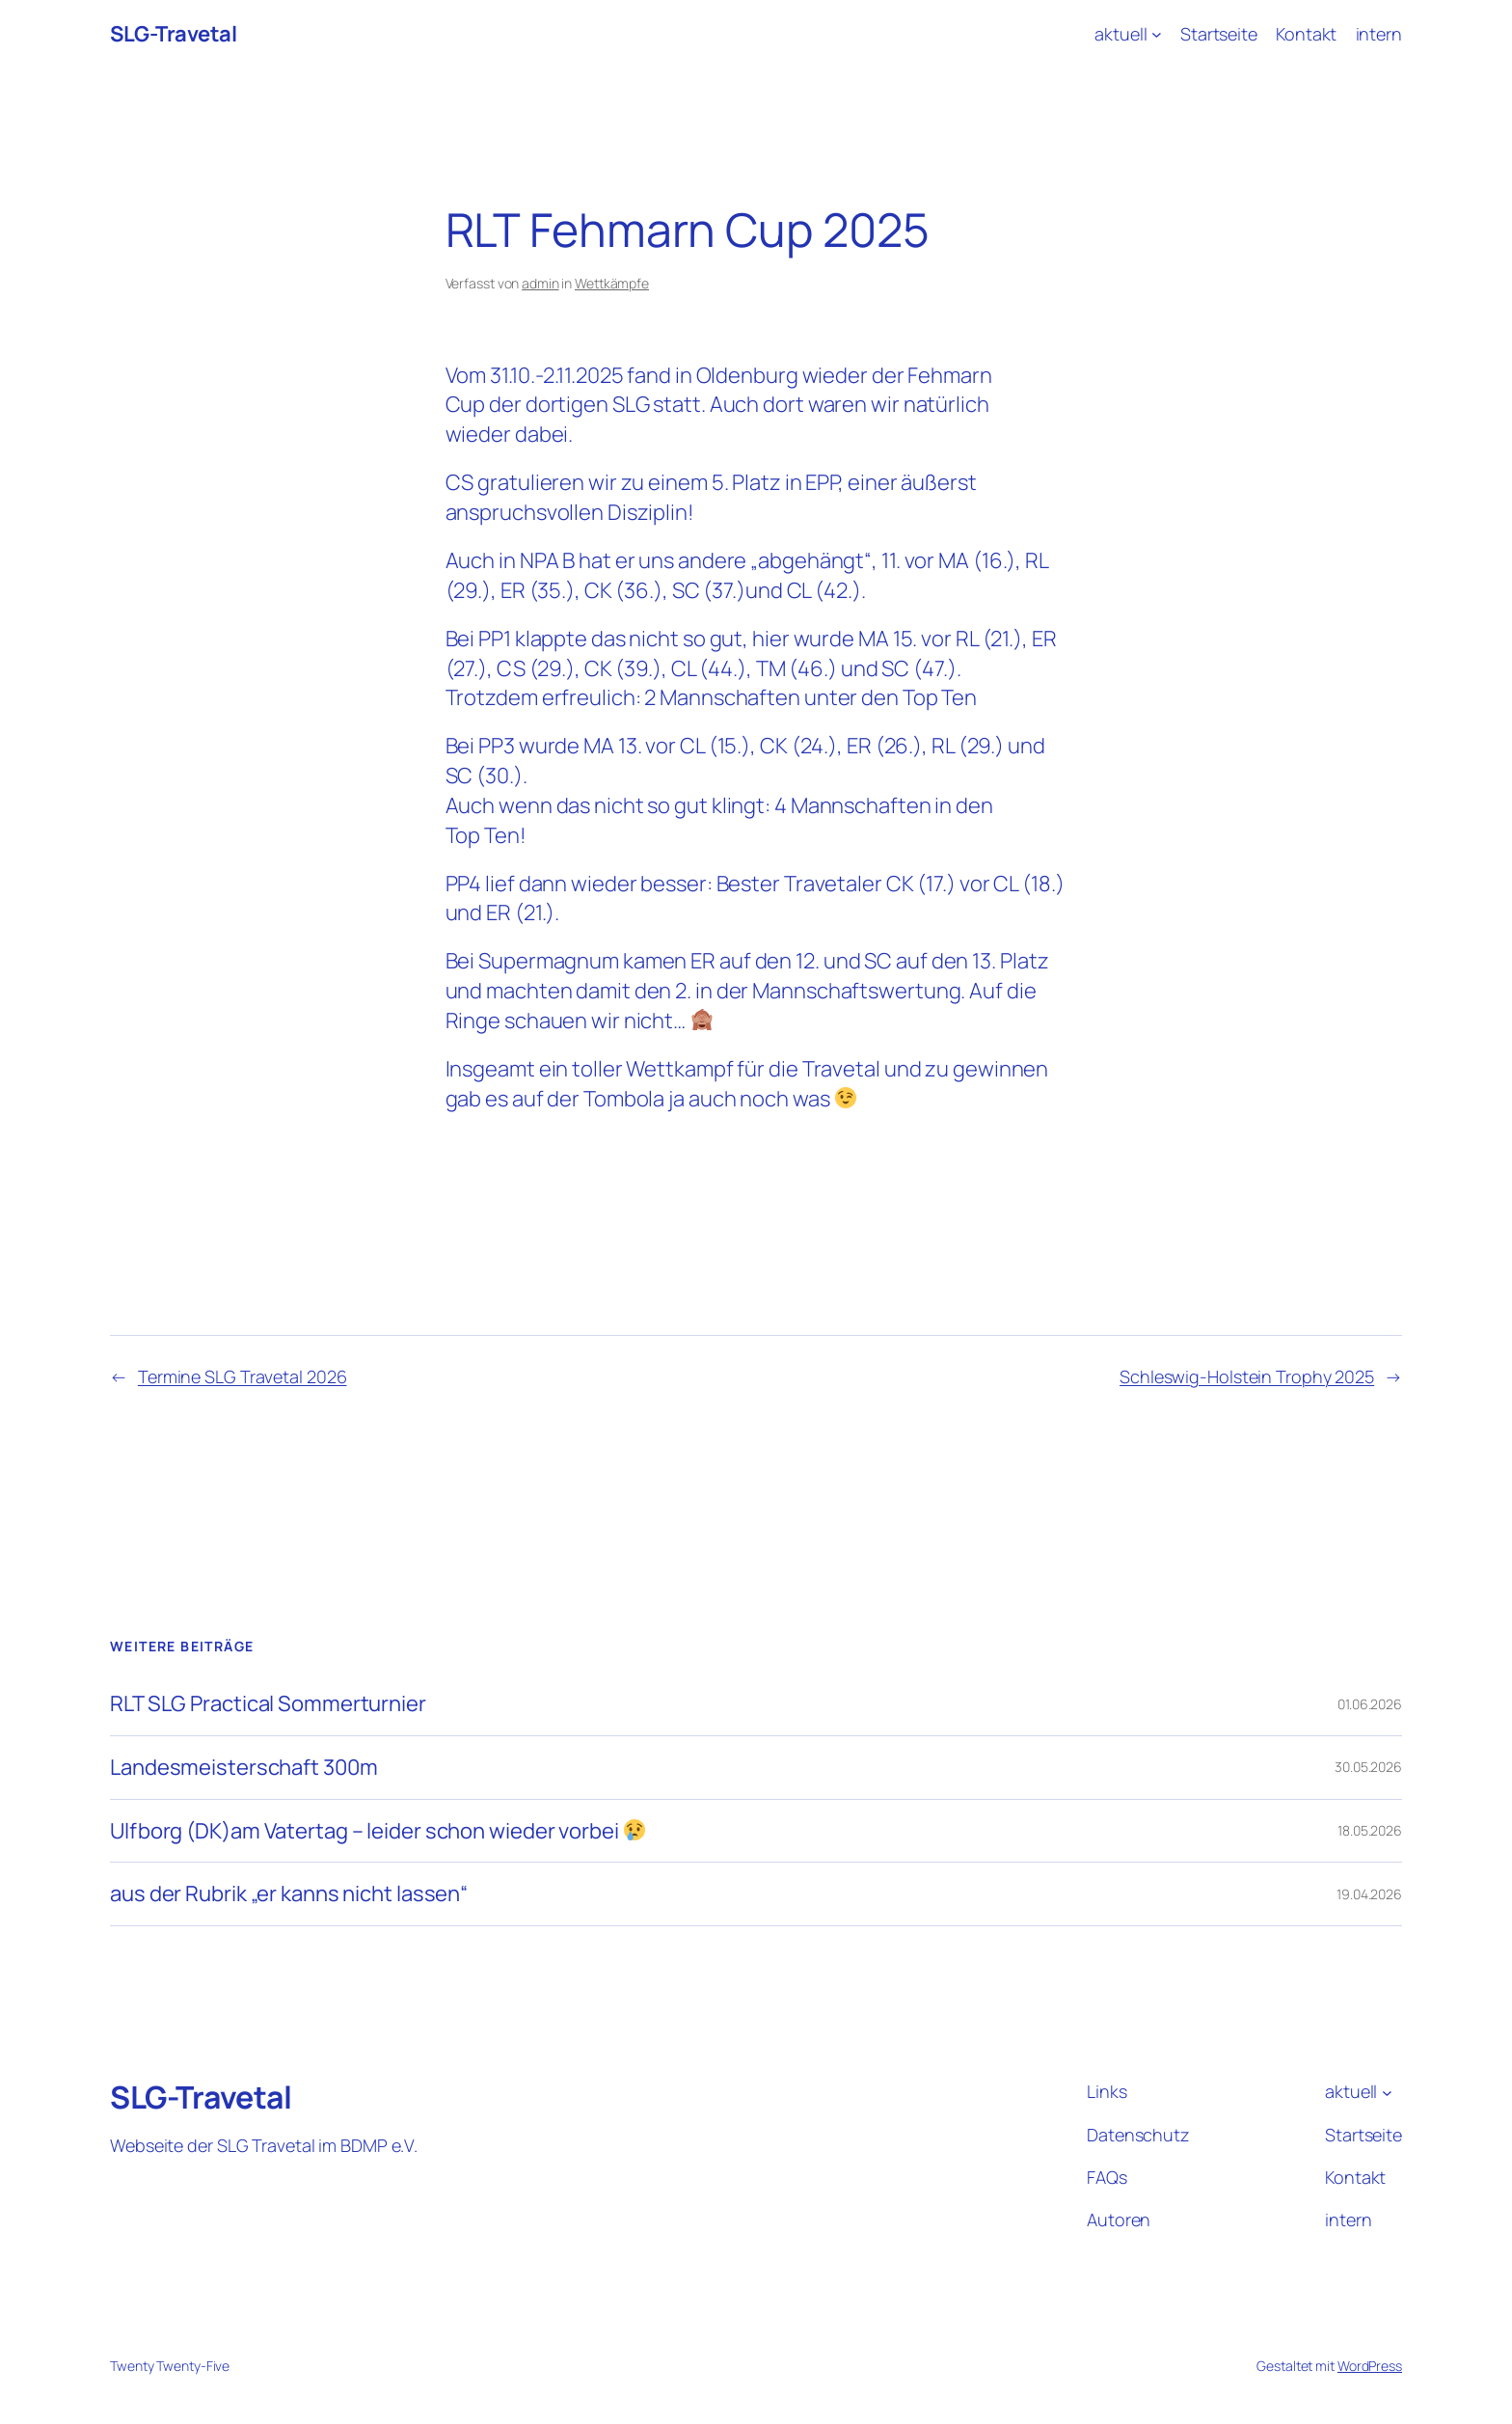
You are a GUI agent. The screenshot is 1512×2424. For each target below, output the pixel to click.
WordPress (1369, 2365)
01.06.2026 (1369, 1704)
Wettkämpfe (612, 283)
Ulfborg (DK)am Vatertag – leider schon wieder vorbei (377, 1831)
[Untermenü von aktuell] (1156, 34)
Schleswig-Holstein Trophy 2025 (1247, 1376)
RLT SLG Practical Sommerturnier (268, 1704)
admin (540, 283)
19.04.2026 (1369, 1894)
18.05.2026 (1369, 1830)
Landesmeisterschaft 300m (244, 1768)
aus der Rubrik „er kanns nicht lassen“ (289, 1894)
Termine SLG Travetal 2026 (242, 1376)
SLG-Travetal (173, 33)
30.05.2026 (1368, 1766)
